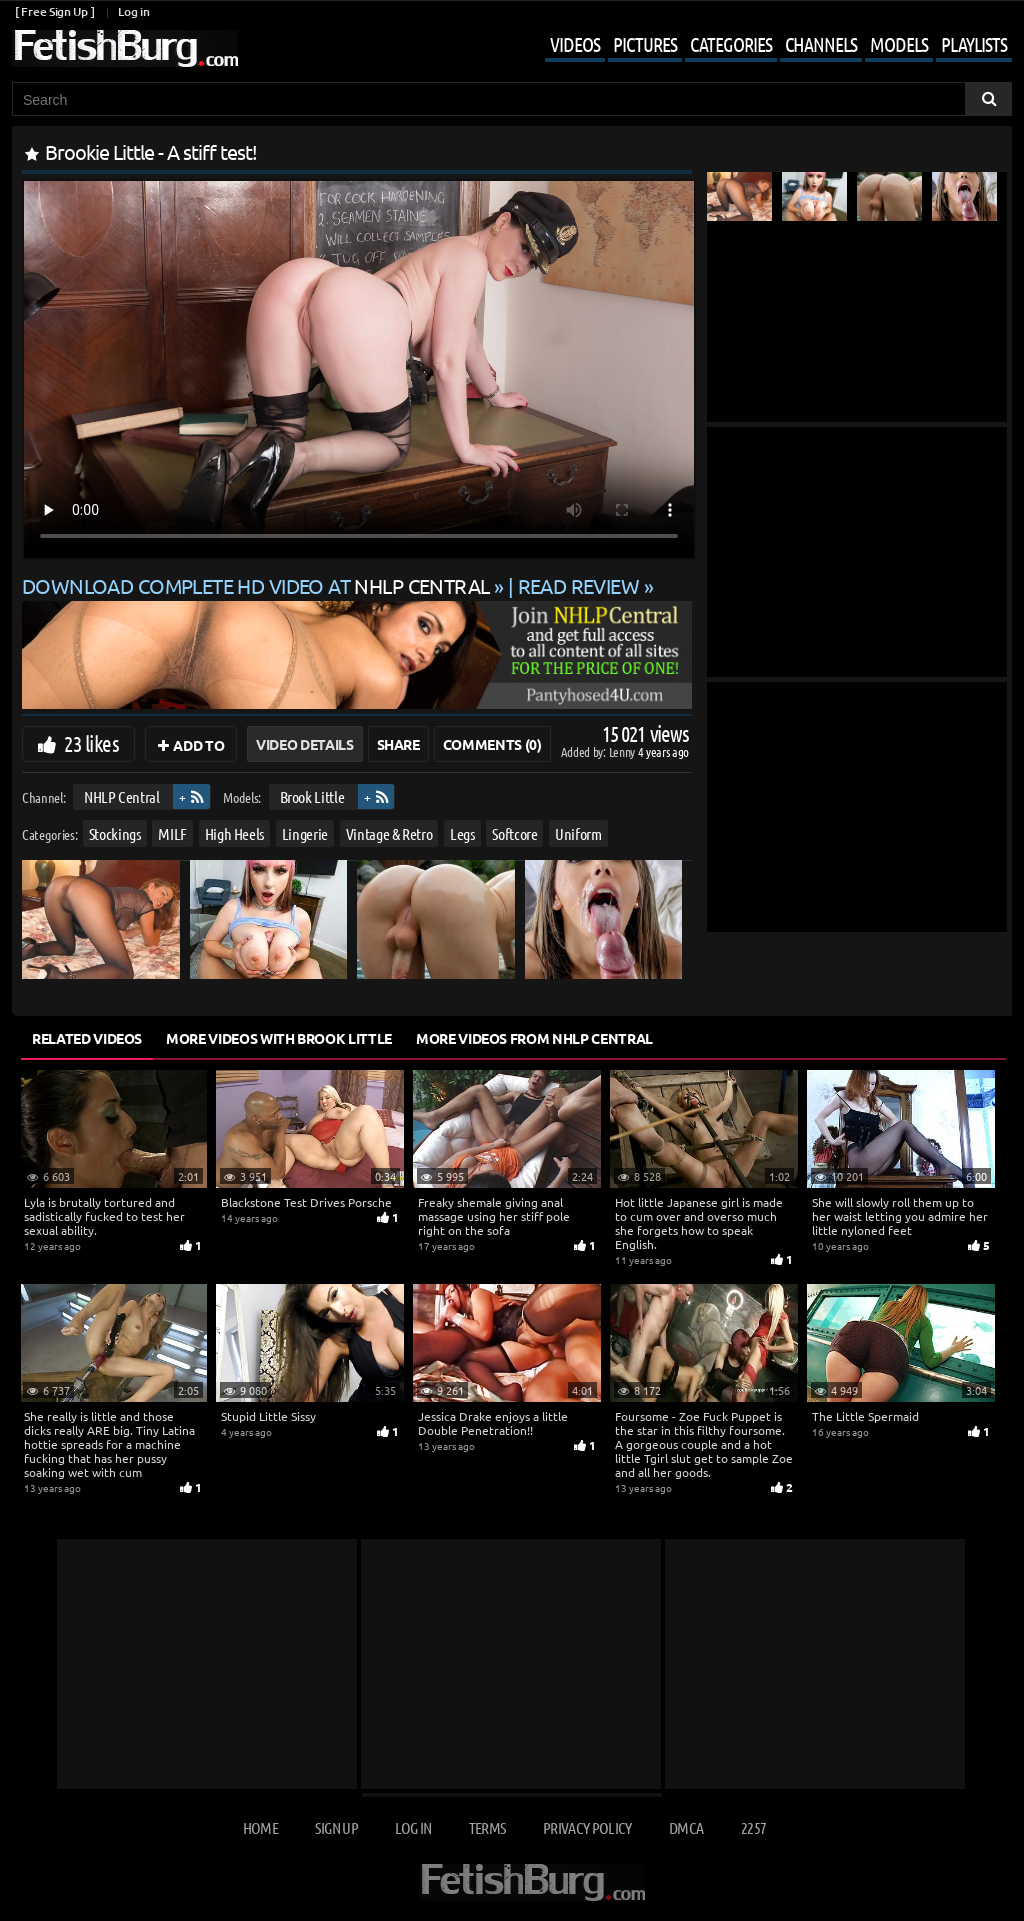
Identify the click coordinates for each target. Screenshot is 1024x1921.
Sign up (336, 1827)
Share (398, 744)
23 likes (91, 743)
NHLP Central (122, 796)
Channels (821, 44)
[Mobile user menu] (763, 46)
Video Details (304, 744)
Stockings (115, 832)
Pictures (645, 44)
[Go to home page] (125, 48)
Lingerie (305, 832)
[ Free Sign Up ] (54, 11)
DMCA (686, 1827)
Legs (462, 832)
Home (260, 1827)
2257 (753, 1827)
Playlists (974, 44)
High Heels (235, 832)
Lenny (623, 751)
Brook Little (312, 796)
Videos (575, 44)
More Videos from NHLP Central (534, 1038)
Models (899, 44)
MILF (172, 832)
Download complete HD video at (258, 585)
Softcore (514, 832)
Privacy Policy (587, 1827)
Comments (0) (492, 744)
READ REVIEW (579, 585)
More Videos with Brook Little (279, 1038)
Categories (731, 44)
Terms (487, 1827)
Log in (133, 11)
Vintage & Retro (389, 832)
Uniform (578, 832)
